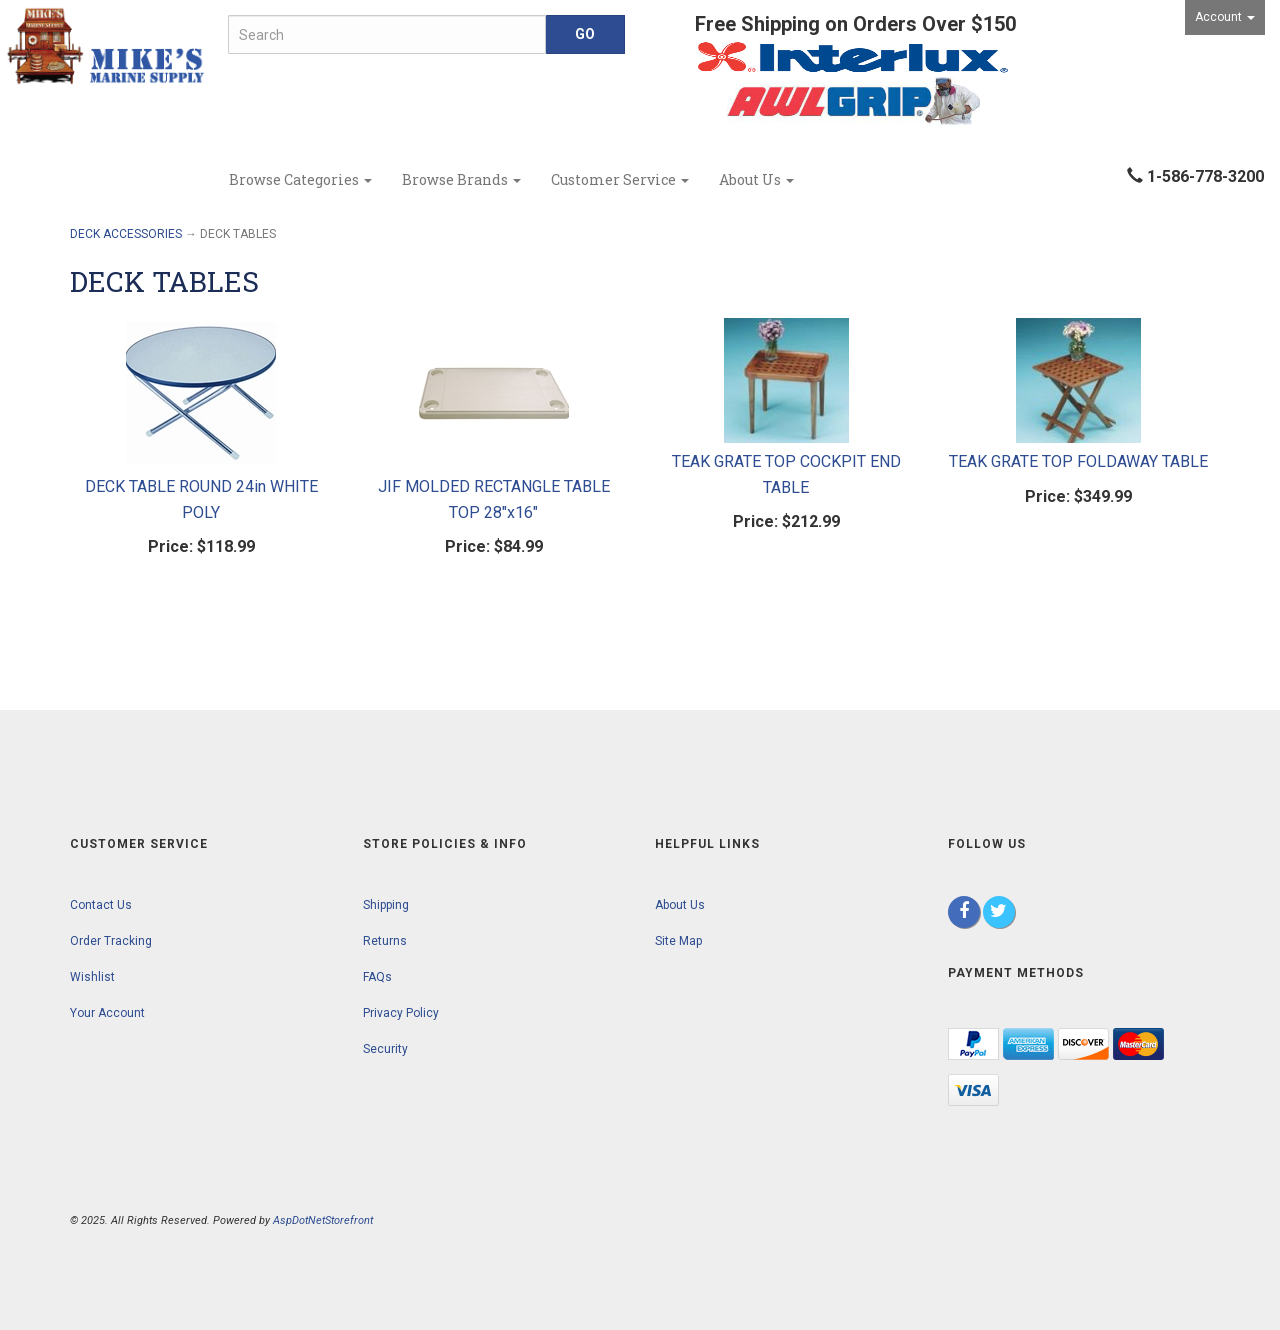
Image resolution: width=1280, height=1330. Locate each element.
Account (1225, 17)
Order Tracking (111, 941)
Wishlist (92, 977)
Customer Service (620, 179)
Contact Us (101, 905)
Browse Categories (300, 179)
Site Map (678, 941)
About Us (756, 179)
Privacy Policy (401, 1013)
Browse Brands (461, 179)
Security (385, 1049)
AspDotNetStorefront (323, 1220)
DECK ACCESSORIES (126, 234)
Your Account (107, 1013)
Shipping (386, 905)
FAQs (377, 977)
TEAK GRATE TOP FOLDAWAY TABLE (1078, 461)
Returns (385, 941)
